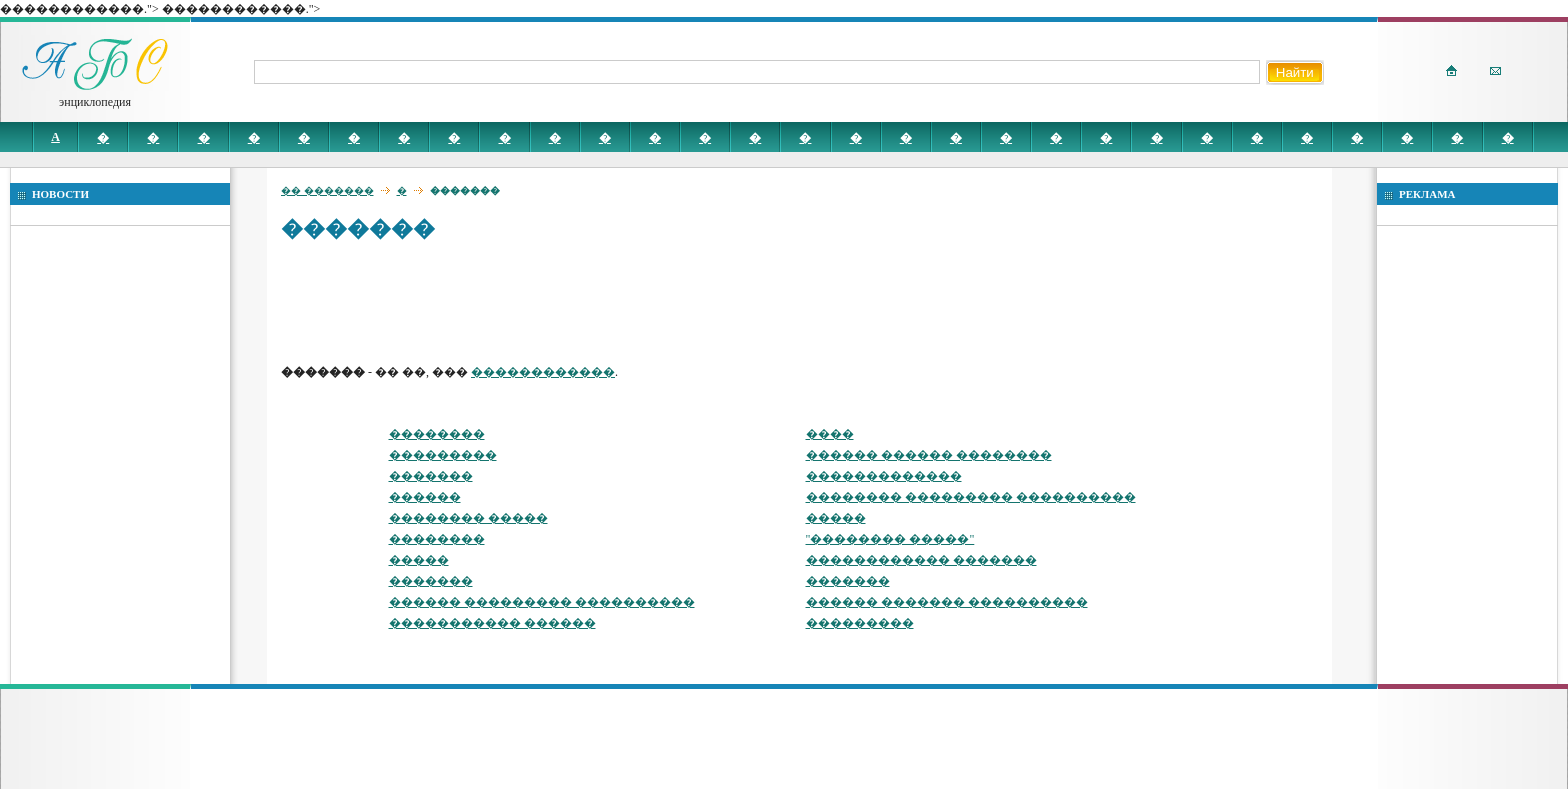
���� (830, 434)
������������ (543, 372)
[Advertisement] (645, 302)
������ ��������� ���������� (542, 602)
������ (425, 497)
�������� (437, 434)
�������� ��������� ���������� (971, 497)
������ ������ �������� (929, 455)
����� (836, 518)
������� (431, 476)
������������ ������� (921, 560)
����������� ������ (492, 623)
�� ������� (327, 190)
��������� (443, 455)
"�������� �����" (890, 539)
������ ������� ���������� (947, 602)
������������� (884, 476)
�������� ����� (468, 518)
